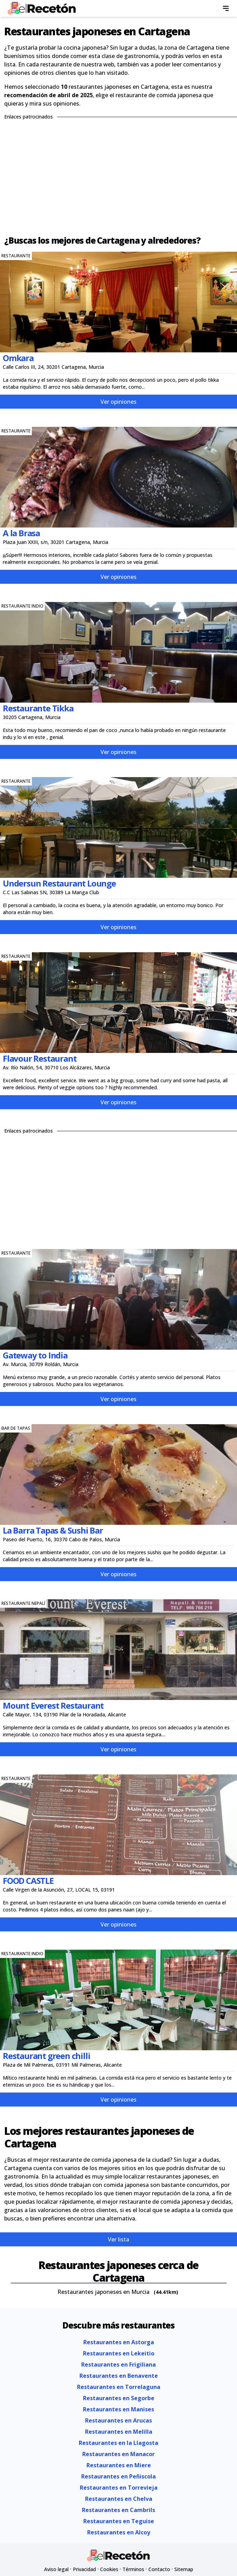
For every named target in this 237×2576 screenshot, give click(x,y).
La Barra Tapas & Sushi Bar (53, 1530)
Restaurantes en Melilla (118, 2431)
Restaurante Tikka (38, 708)
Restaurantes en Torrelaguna (118, 2387)
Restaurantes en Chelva (118, 2499)
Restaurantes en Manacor (118, 2454)
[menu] (226, 8)
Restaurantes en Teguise (118, 2521)
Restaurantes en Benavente (118, 2376)
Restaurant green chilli (46, 2055)
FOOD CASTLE (28, 1880)
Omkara (18, 358)
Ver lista (118, 2239)
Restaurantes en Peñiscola (118, 2476)
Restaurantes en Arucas (118, 2420)
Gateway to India (35, 1355)
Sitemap (183, 2569)
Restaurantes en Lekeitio (118, 2353)
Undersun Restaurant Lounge (59, 883)
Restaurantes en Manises (118, 2409)
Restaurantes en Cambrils (118, 2510)
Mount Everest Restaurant (53, 1705)
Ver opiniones (118, 402)
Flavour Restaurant (39, 1058)
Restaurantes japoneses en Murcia (103, 2292)
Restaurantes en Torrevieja (119, 2487)
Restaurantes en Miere (118, 2465)
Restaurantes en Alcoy (118, 2532)
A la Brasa (21, 533)
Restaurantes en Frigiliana (118, 2364)
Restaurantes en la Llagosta (118, 2443)
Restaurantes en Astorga (118, 2342)
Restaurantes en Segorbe (118, 2398)
